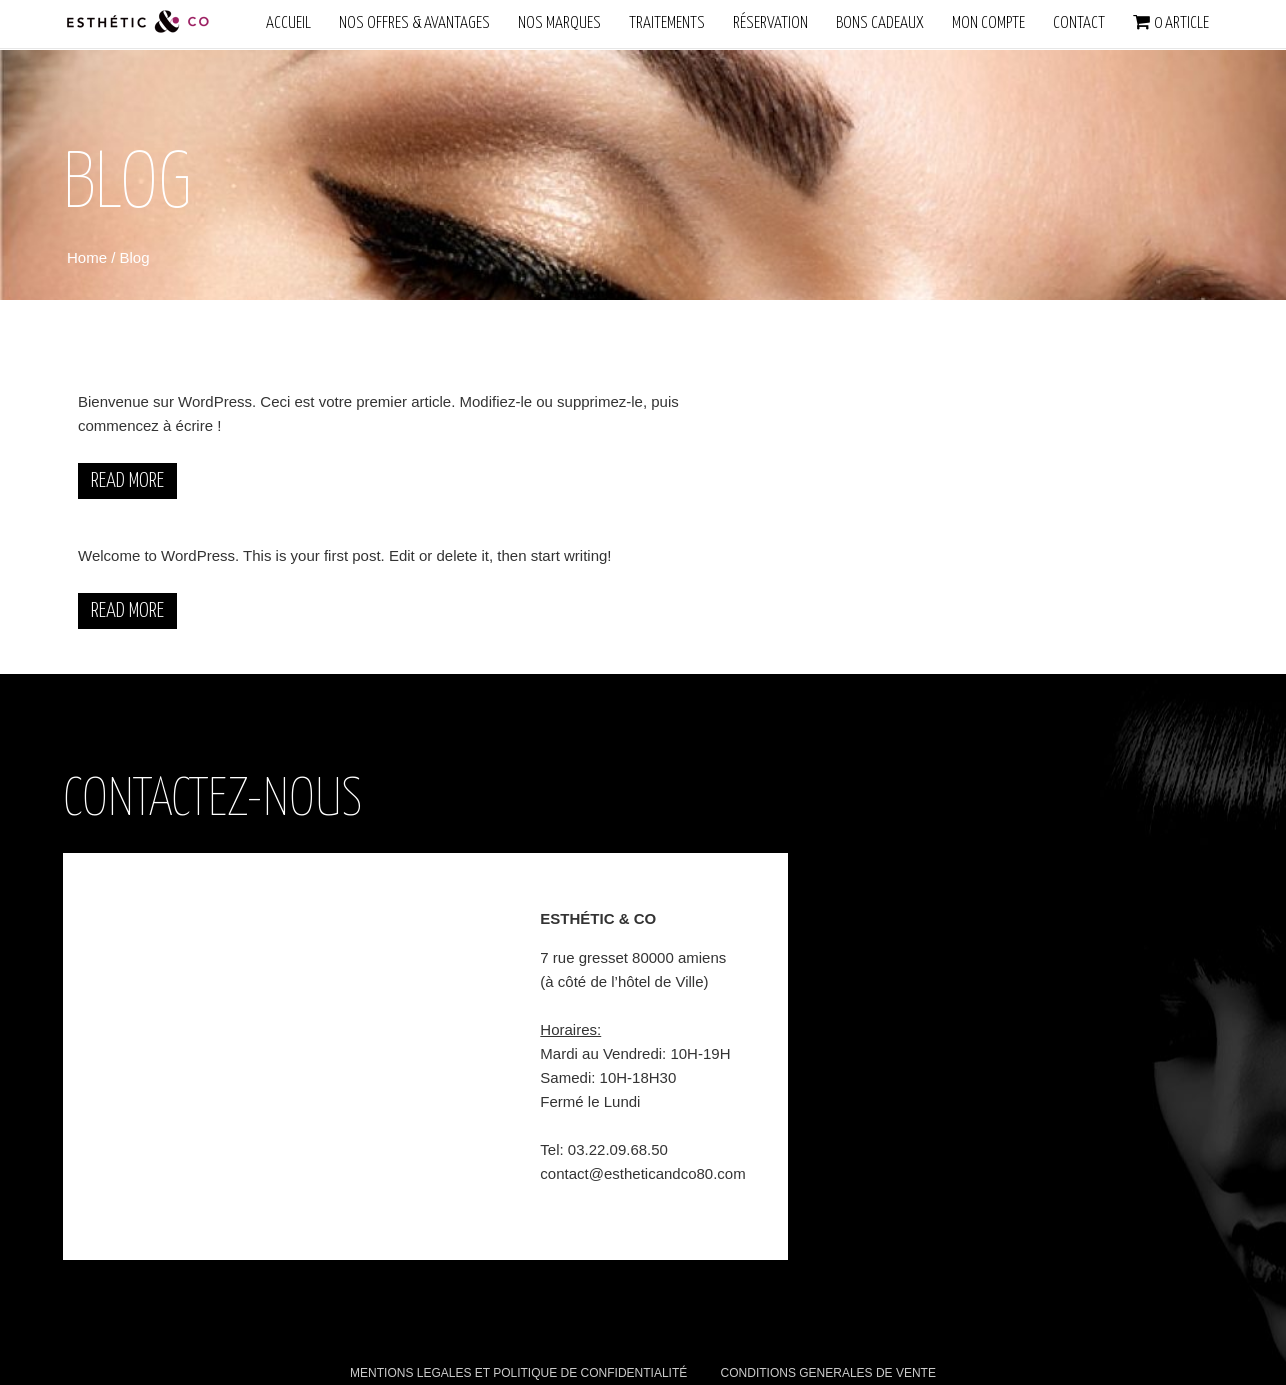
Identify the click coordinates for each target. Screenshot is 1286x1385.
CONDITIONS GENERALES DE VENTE (828, 1373)
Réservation (770, 23)
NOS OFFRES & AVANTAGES (414, 23)
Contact (1079, 23)
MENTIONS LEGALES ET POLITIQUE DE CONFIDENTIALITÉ (518, 1373)
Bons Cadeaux (880, 23)
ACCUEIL (288, 23)
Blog (135, 257)
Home (89, 257)
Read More (127, 481)
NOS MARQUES (559, 23)
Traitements (667, 23)
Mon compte (988, 23)
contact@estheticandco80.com (642, 1173)
